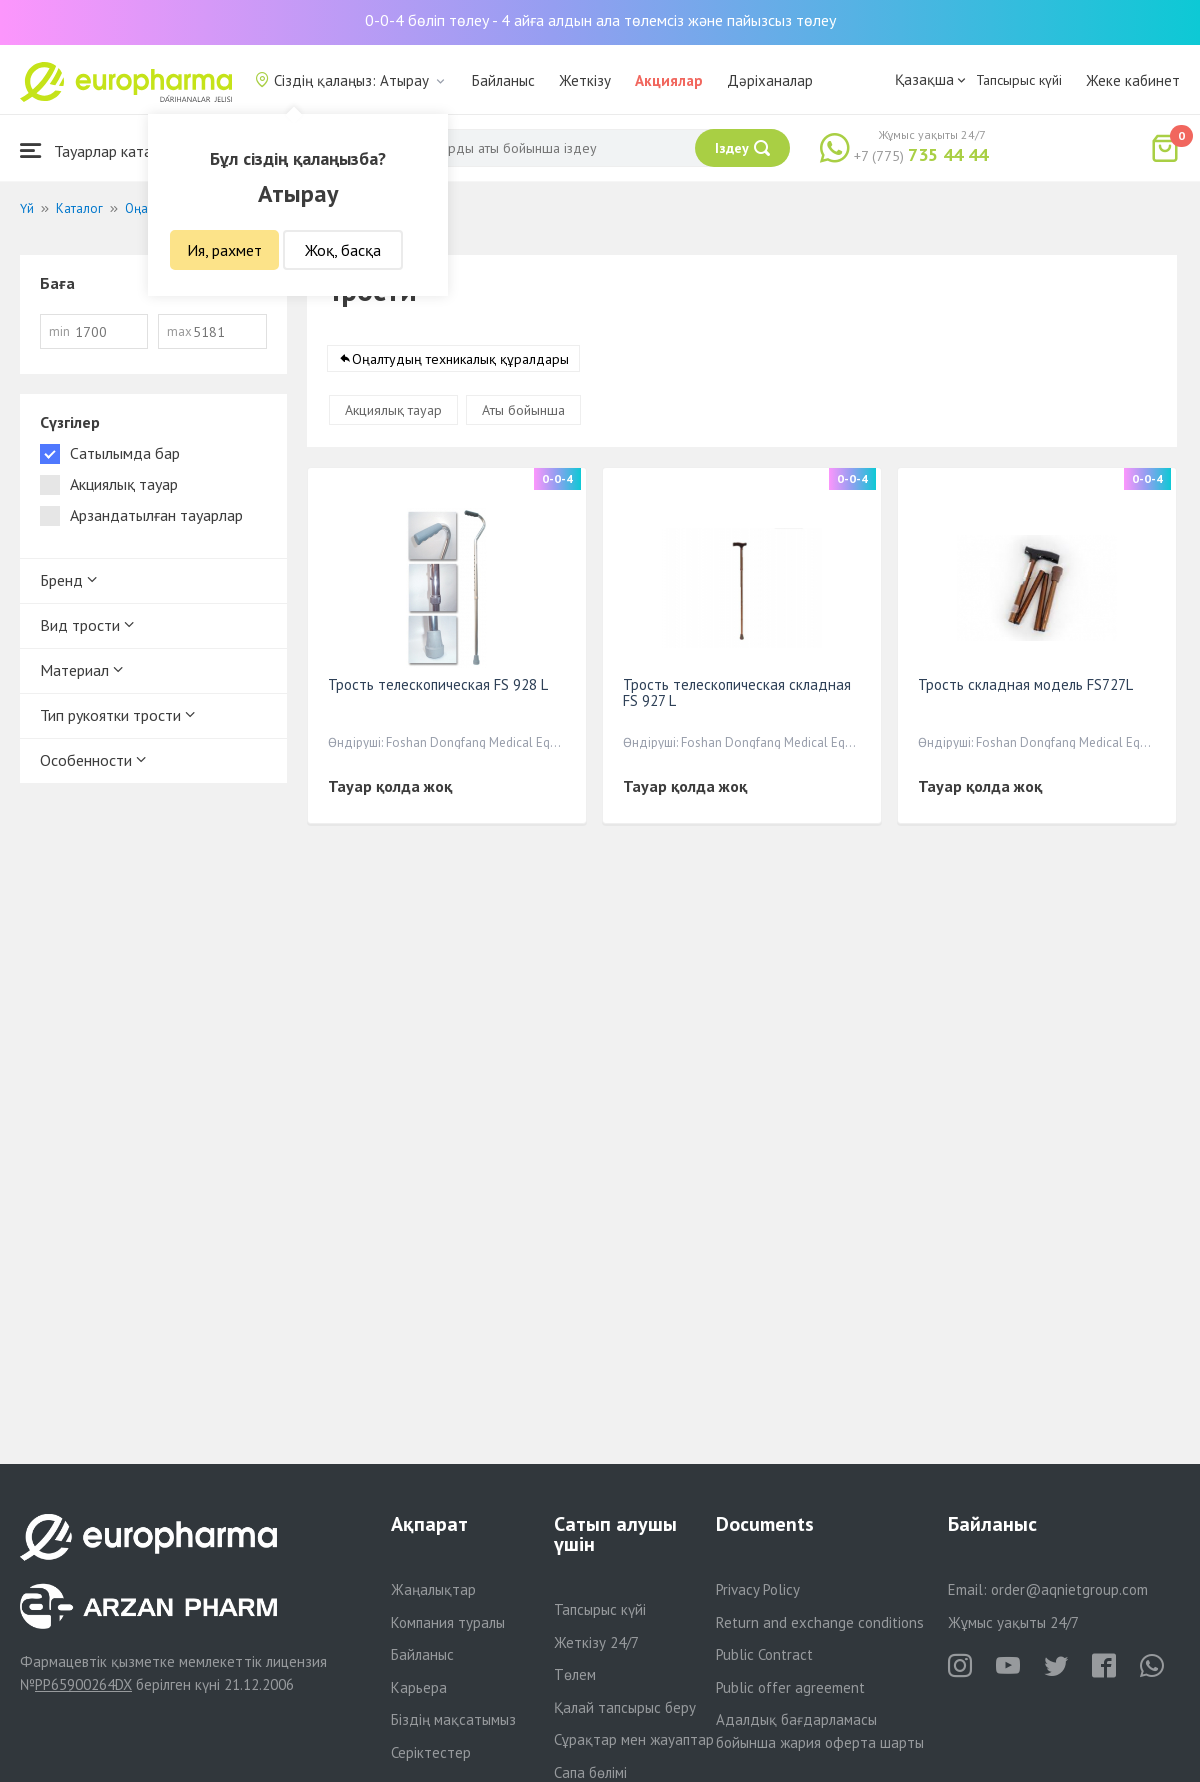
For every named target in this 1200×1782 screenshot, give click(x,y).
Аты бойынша (523, 410)
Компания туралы (448, 1622)
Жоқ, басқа (343, 250)
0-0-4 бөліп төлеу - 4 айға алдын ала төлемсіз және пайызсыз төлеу (600, 20)
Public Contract (764, 1654)
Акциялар (669, 80)
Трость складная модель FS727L (1025, 684)
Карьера (419, 1687)
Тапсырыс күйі (1019, 80)
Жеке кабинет (1133, 80)
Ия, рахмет (224, 250)
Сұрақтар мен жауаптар (634, 1739)
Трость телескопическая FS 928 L (438, 684)
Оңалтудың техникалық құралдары (460, 359)
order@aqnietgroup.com (1069, 1589)
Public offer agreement (790, 1687)
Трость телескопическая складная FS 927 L (737, 692)
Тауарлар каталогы (102, 150)
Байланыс (503, 80)
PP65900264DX (83, 1684)
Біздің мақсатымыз (453, 1719)
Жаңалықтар (433, 1589)
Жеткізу (585, 80)
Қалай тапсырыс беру (625, 1707)
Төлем (575, 1674)
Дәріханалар (770, 80)
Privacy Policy (758, 1589)
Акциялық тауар (393, 410)
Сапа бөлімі (590, 1772)
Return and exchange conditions (820, 1622)
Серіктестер (431, 1752)
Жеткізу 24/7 (596, 1642)
